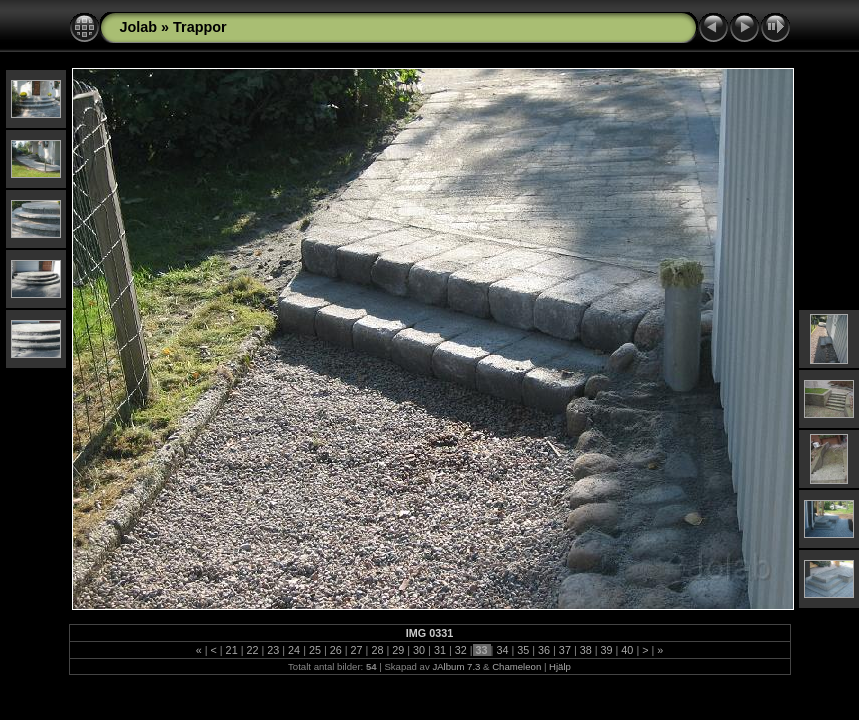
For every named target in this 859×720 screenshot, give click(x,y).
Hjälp (560, 666)
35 (523, 650)
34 (502, 650)
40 (627, 650)
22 (252, 650)
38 (586, 650)
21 (232, 650)
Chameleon (516, 666)
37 (565, 650)
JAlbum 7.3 (456, 666)
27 (357, 650)
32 (461, 650)
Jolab (139, 27)
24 (294, 650)
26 (336, 650)
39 (607, 650)
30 (419, 650)
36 (544, 650)
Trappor (200, 27)
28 (377, 650)
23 (273, 650)
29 (398, 650)
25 (315, 650)
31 (440, 650)
